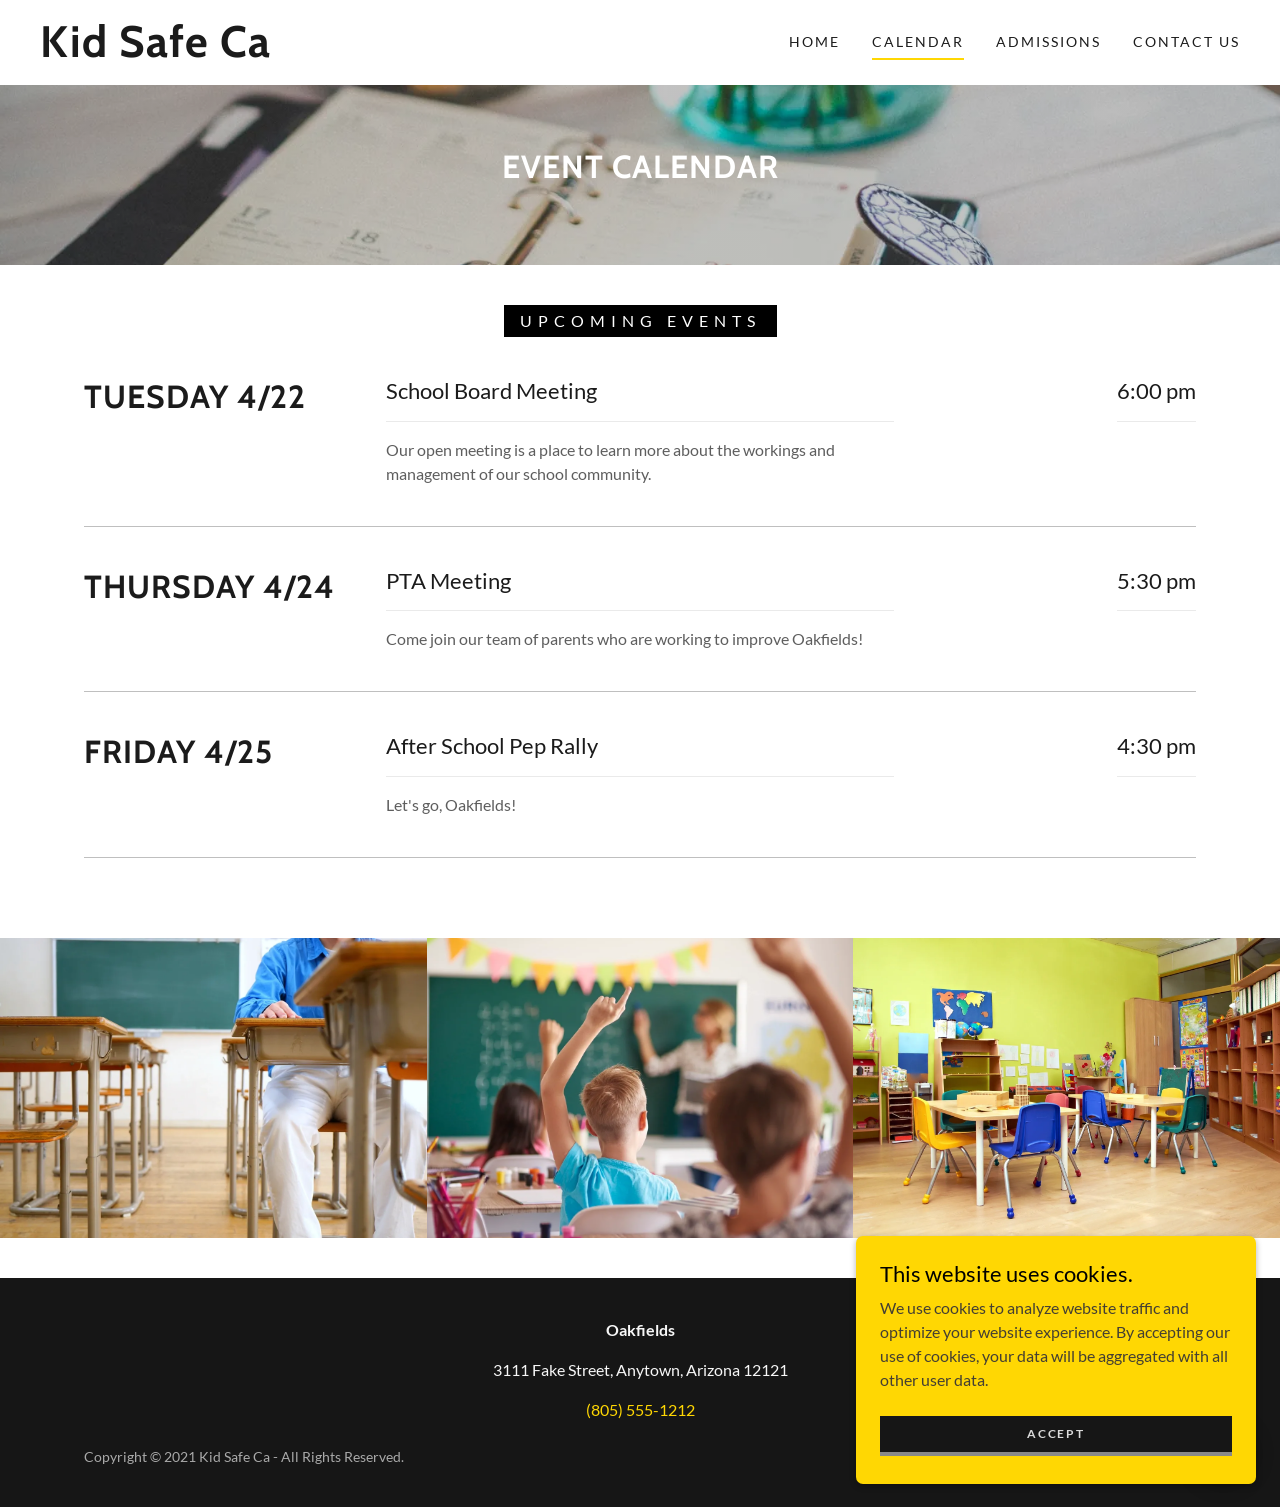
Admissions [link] (1048, 41)
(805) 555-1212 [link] (640, 1409)
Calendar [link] (918, 41)
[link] (204, 50)
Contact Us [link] (1186, 41)
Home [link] (814, 41)
